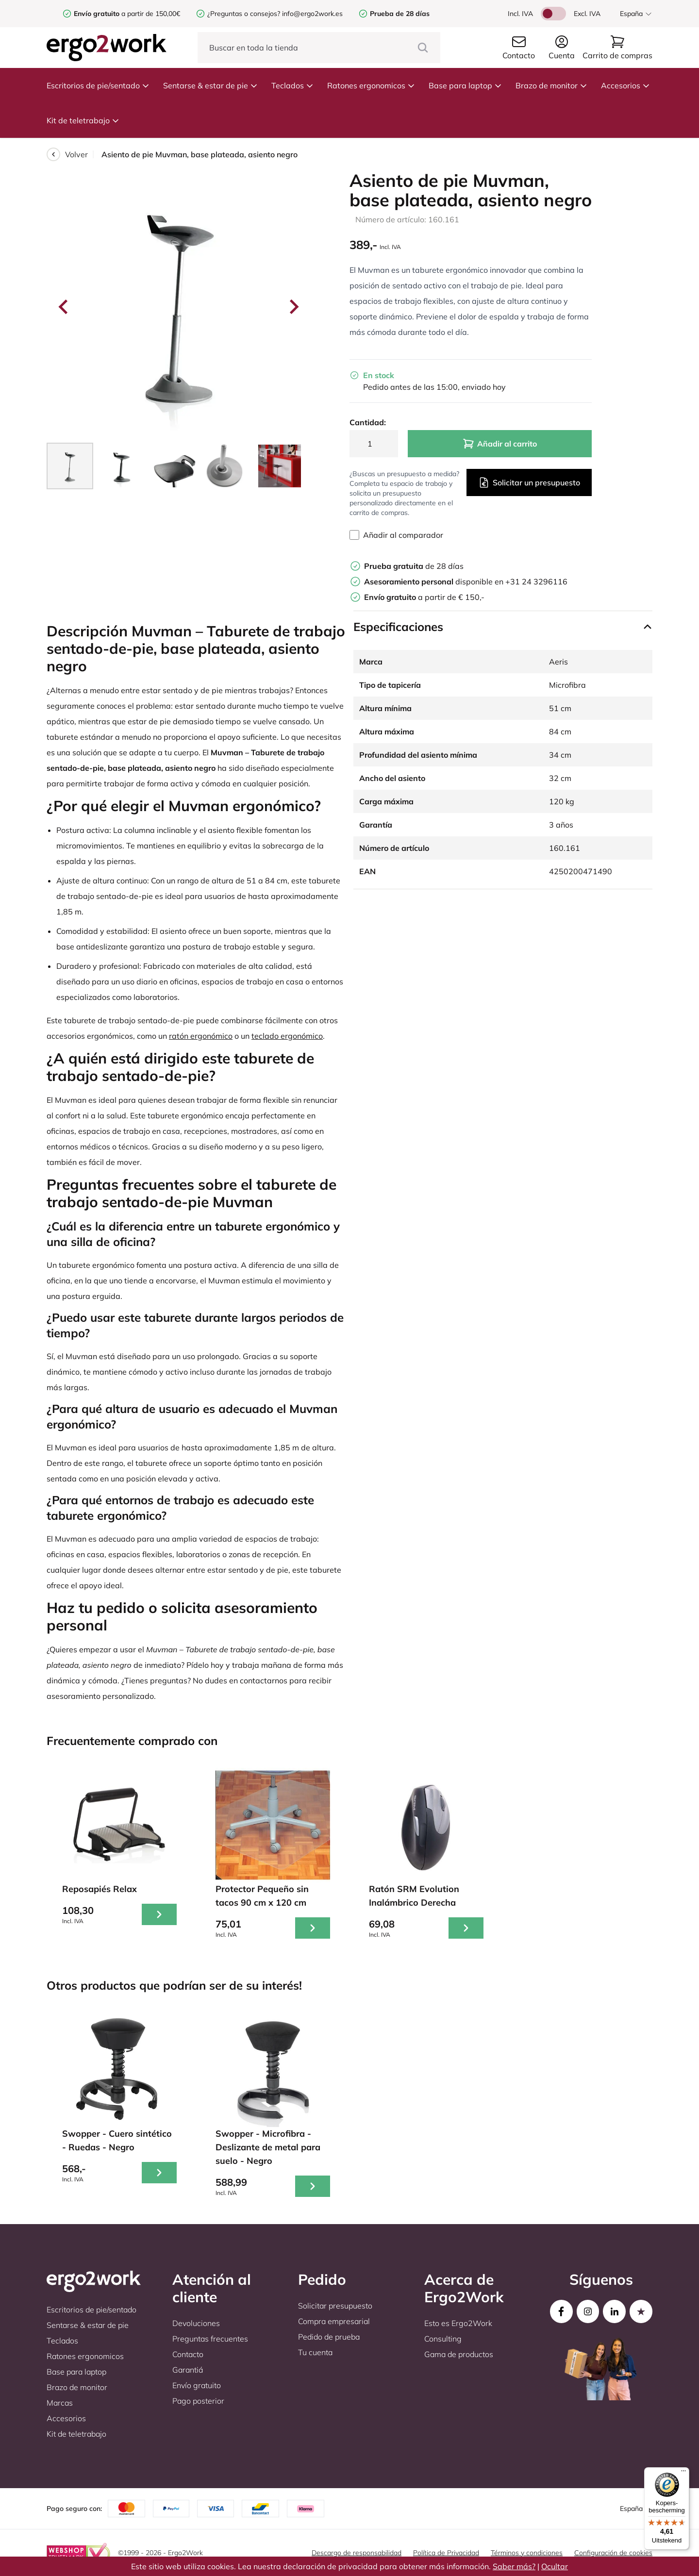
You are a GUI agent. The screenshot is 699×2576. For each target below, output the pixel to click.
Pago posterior (198, 2401)
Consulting (443, 2338)
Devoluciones (196, 2323)
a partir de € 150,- (424, 597)
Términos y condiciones (527, 2552)
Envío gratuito (196, 2385)
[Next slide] (293, 306)
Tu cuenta (315, 2352)
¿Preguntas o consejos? (243, 13)
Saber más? (514, 2566)
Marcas (60, 2403)
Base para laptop (465, 85)
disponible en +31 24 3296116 (465, 581)
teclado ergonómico (287, 1036)
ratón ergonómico (201, 1036)
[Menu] (683, 2473)
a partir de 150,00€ (127, 13)
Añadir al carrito (500, 443)
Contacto (187, 2354)
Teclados (292, 85)
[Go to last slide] (64, 306)
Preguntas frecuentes (210, 2338)
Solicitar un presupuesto (529, 482)
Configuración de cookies (613, 2552)
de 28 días (414, 566)
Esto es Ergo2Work (458, 2323)
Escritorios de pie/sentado (98, 85)
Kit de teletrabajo (83, 120)
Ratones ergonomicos (371, 85)
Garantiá (187, 2370)
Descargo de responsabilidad (356, 2552)
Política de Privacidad (446, 2552)
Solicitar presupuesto (335, 2305)
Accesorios (625, 85)
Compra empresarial (334, 2321)
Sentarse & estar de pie (210, 85)
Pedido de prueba (329, 2337)
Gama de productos (458, 2354)
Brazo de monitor (551, 85)
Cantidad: (368, 422)
